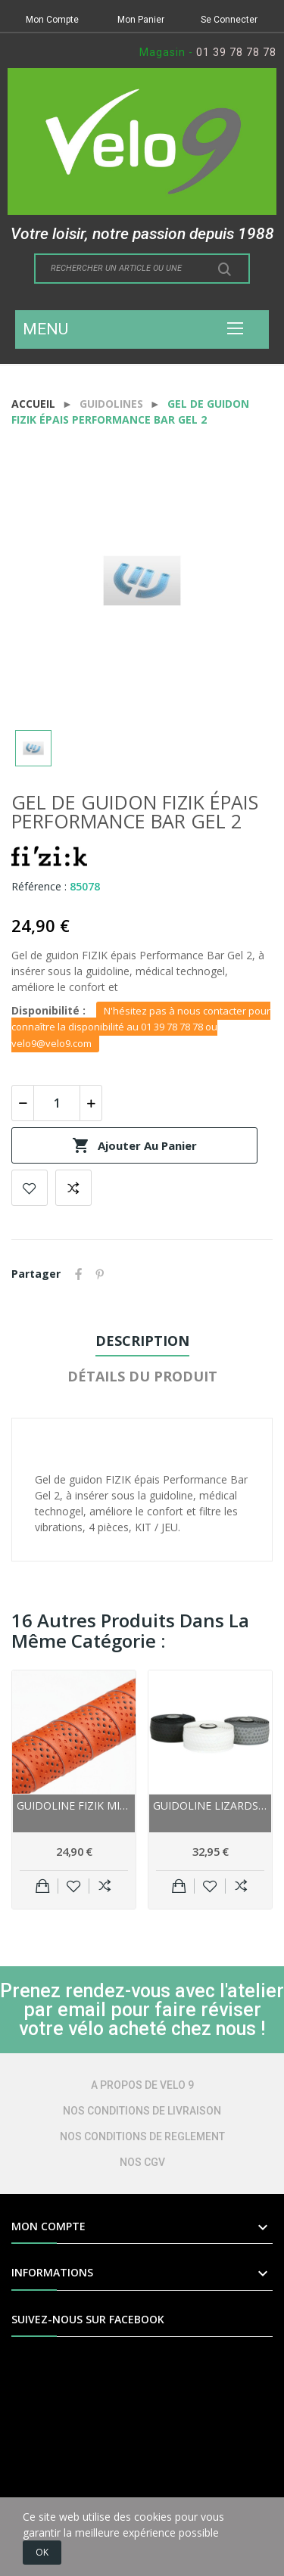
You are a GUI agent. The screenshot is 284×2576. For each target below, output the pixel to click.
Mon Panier (140, 19)
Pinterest (100, 1274)
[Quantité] (57, 1103)
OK (42, 2552)
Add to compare (73, 1187)
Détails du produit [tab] (142, 1376)
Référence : (39, 886)
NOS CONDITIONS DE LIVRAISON (142, 2111)
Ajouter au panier (134, 1145)
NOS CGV (142, 2162)
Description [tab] (142, 1341)
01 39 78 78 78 (236, 52)
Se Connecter (229, 19)
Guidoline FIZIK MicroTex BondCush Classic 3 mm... (74, 1805)
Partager (78, 1274)
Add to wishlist (29, 1187)
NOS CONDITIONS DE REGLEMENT (142, 2136)
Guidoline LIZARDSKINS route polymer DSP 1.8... (210, 1805)
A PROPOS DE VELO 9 (142, 2085)
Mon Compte (52, 19)
